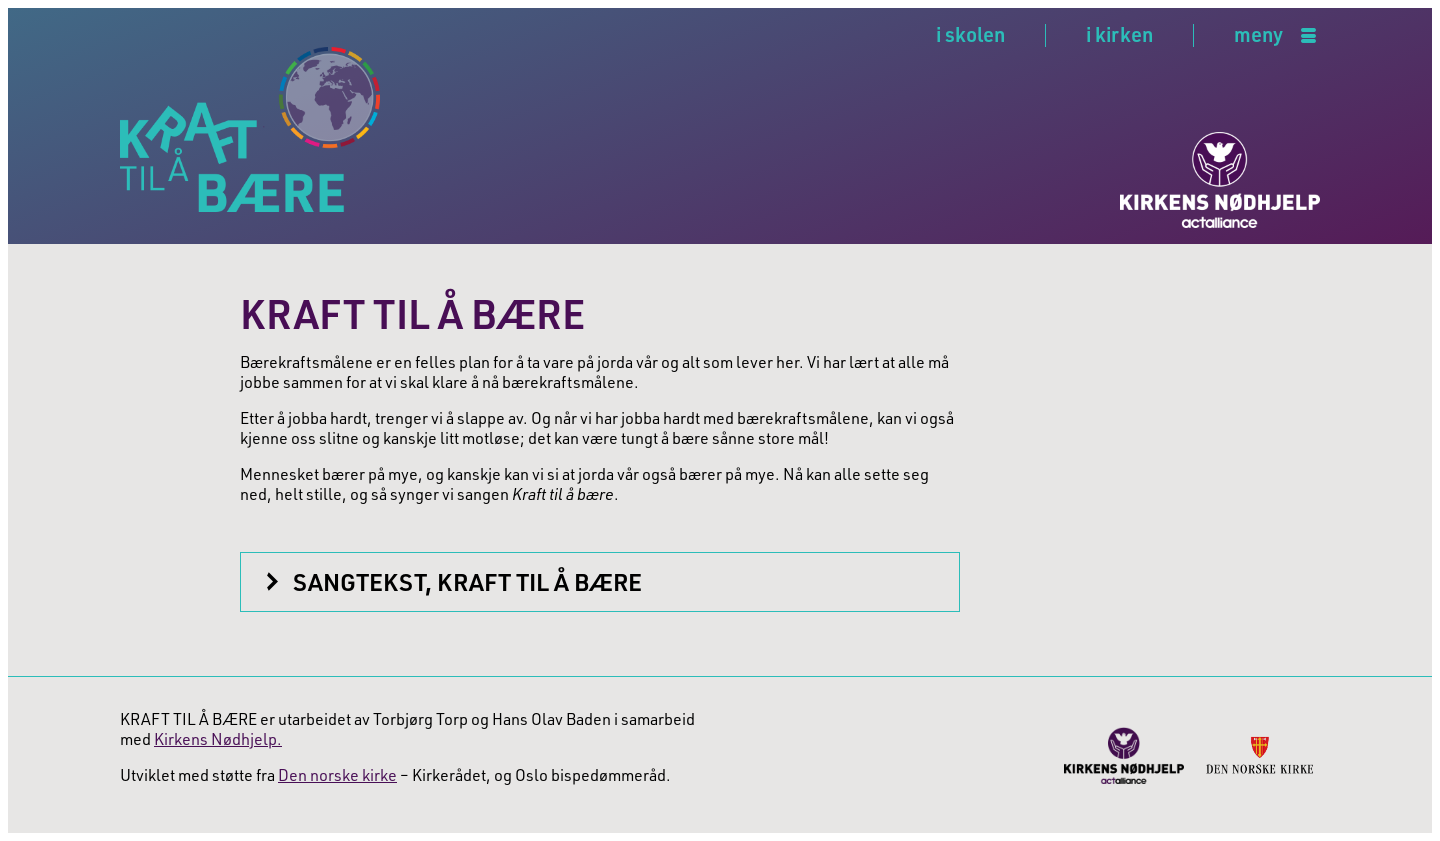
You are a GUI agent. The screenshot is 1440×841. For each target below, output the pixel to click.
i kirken (1119, 34)
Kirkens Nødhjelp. (218, 739)
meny (1258, 35)
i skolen (970, 34)
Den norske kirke (337, 775)
